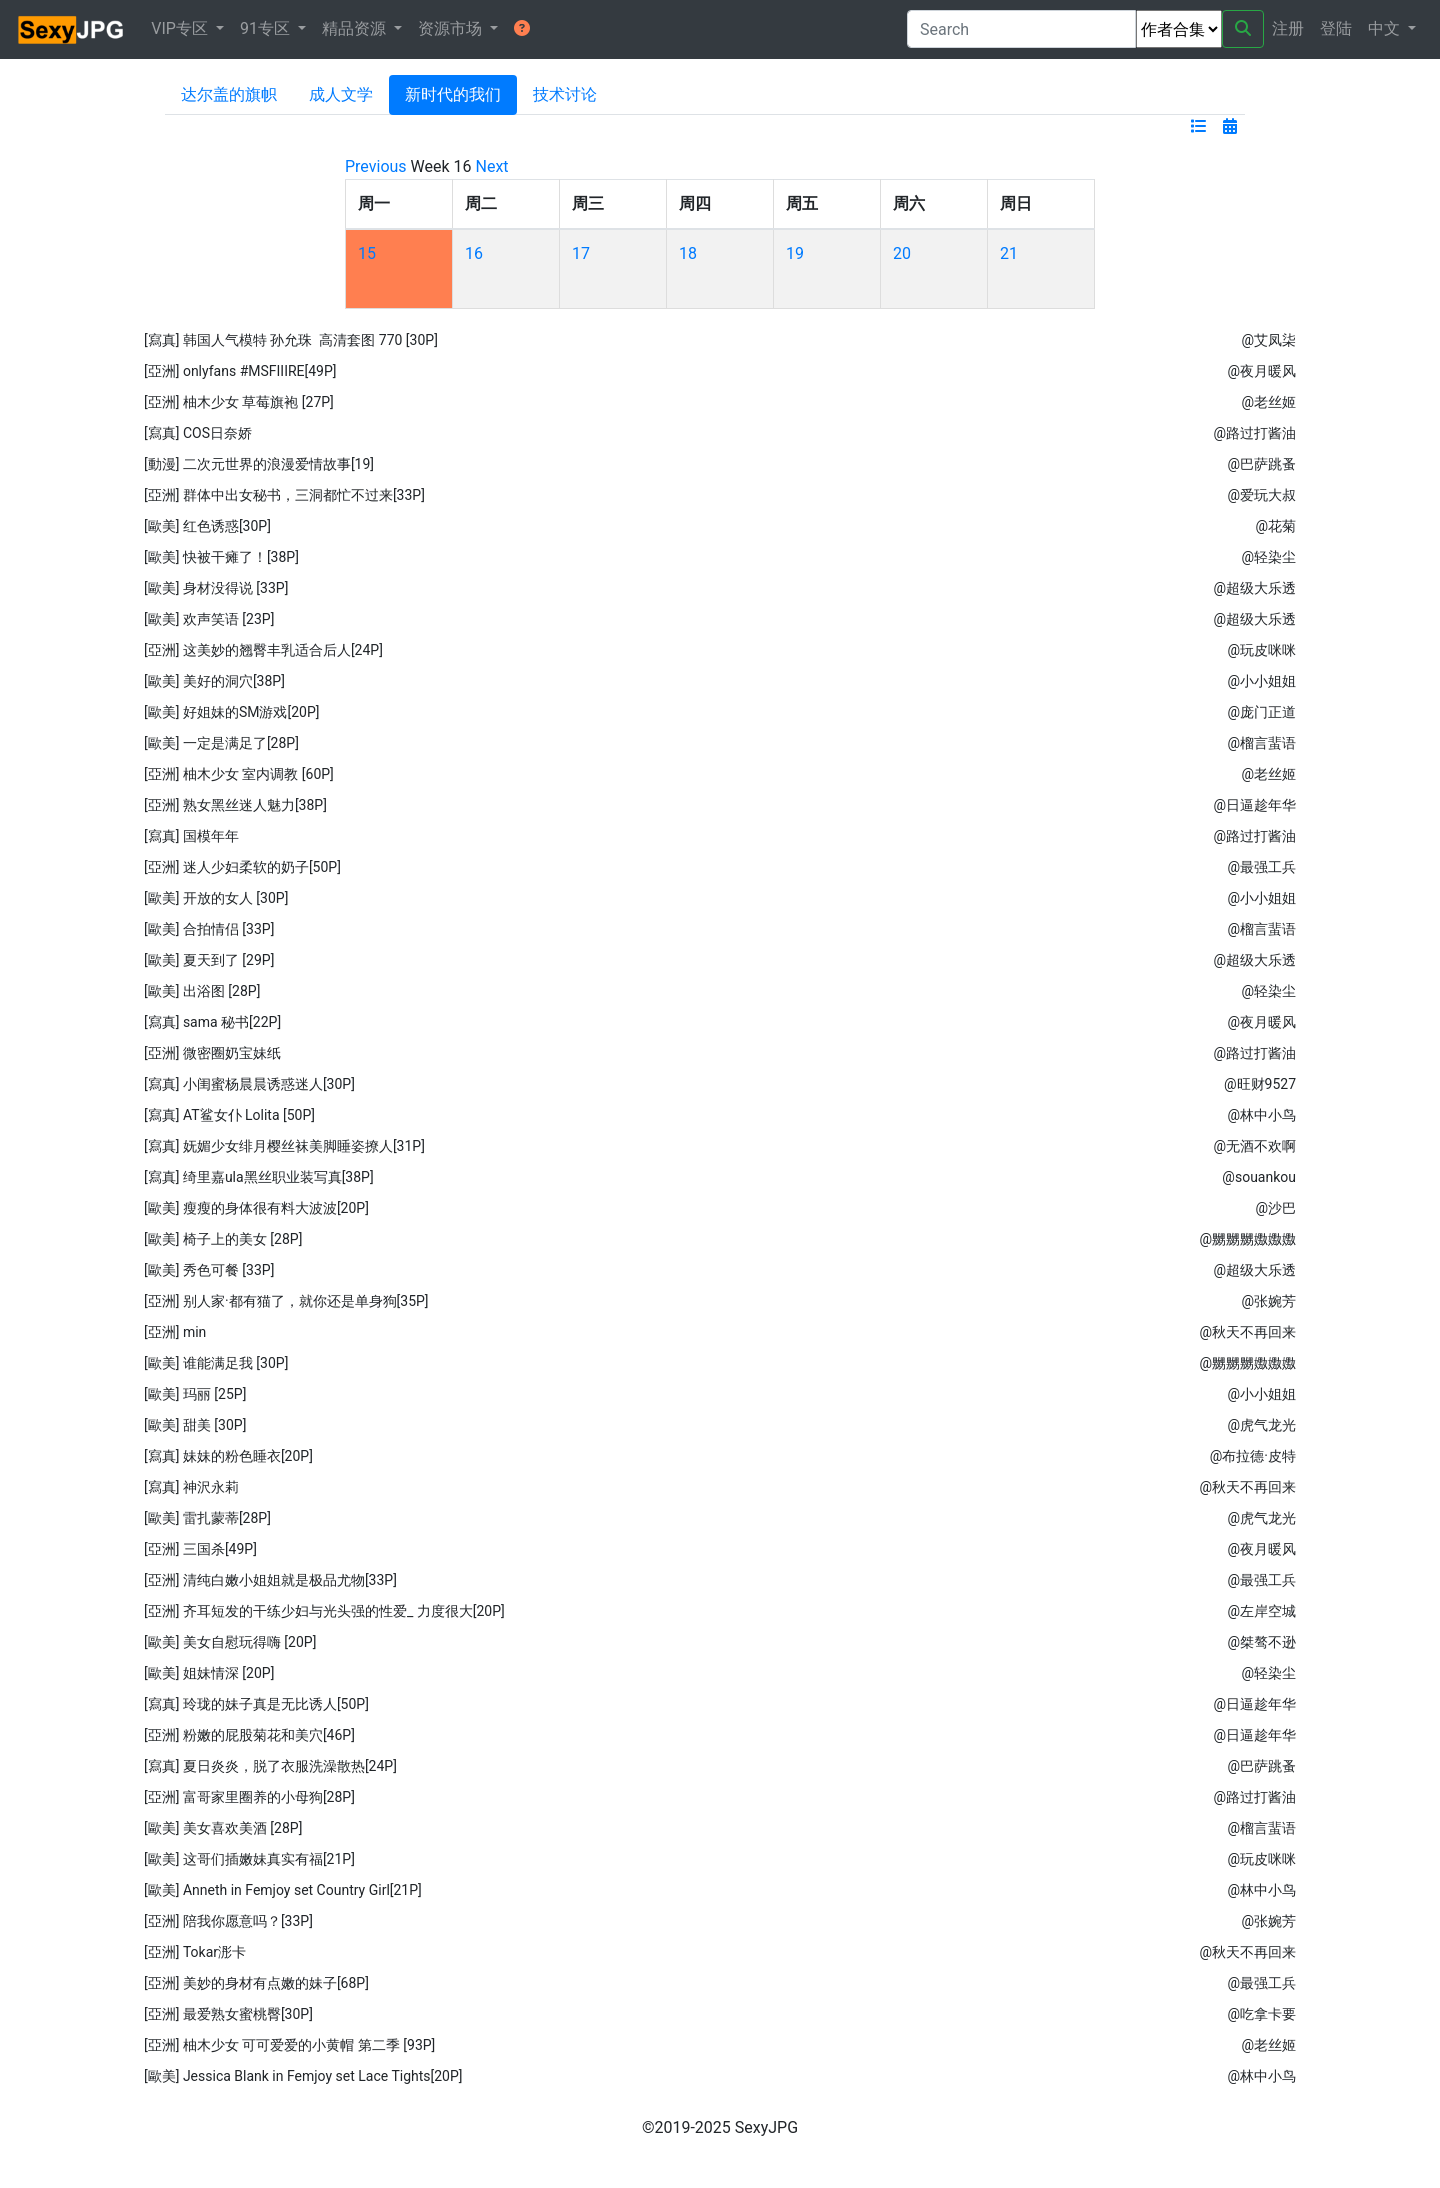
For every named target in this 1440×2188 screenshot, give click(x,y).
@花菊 (1275, 526)
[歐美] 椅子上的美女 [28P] (223, 1239)
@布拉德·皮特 (1253, 1456)
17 (581, 253)
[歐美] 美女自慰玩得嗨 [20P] (230, 1642)
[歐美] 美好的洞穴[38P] (214, 681)
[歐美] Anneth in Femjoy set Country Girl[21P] (283, 1890)
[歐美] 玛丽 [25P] (195, 1394)
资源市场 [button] (452, 28)
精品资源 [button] (356, 28)
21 (1009, 253)
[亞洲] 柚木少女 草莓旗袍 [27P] (239, 402)
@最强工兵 (1261, 867)
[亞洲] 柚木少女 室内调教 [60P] (239, 774)
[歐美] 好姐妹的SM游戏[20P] (231, 712)
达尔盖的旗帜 (229, 94)
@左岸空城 (1261, 1611)
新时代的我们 (453, 94)
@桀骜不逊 (1261, 1642)
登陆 (1336, 28)
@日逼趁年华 (1254, 805)
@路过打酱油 (1254, 433)
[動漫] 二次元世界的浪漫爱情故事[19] (259, 464)
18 (688, 253)
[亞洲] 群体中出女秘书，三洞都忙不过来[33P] (284, 495)
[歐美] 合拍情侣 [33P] (209, 929)
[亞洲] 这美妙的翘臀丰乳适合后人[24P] (263, 650)
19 (795, 253)
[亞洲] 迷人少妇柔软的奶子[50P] (242, 867)
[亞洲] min (175, 1332)
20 (902, 253)
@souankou (1259, 1177)
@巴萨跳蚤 (1261, 464)
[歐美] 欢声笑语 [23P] (209, 619)
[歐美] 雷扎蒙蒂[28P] (207, 1518)
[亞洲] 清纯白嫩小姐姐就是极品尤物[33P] (270, 1580)
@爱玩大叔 (1261, 495)
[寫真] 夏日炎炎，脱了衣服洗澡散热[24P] (270, 1766)
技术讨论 (565, 94)
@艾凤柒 (1268, 340)
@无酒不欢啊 (1254, 1146)
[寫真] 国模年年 (191, 836)
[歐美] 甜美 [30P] (195, 1425)
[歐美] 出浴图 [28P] (202, 991)
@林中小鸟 (1261, 1115)
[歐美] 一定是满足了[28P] (221, 743)
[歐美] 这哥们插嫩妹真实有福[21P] (249, 1859)
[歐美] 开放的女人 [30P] (216, 898)
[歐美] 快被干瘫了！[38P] (221, 557)
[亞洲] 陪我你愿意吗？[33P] (228, 1921)
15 (367, 253)
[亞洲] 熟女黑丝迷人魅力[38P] (235, 805)
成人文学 (341, 94)
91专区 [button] (267, 28)
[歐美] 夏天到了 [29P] (209, 960)
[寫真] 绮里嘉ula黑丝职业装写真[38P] (259, 1177)
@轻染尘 (1268, 557)
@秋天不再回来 (1247, 1332)
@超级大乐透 (1254, 588)
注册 (1288, 28)
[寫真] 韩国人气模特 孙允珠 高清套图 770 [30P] (291, 340)
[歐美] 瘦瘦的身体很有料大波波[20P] (256, 1208)
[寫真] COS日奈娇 (198, 433)
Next (492, 166)
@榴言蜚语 (1261, 743)
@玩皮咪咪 (1261, 650)
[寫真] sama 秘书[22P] (212, 1022)
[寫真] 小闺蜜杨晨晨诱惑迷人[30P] (249, 1084)
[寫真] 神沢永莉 (191, 1487)
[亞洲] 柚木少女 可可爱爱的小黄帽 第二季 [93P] (289, 2045)
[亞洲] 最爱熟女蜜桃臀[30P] (228, 2014)
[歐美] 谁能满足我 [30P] (216, 1363)
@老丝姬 (1268, 402)
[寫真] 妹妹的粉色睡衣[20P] (228, 1456)
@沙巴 (1275, 1208)
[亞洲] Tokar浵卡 (195, 1952)
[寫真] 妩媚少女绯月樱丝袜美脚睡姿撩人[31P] (284, 1146)
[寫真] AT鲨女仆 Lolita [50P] (229, 1115)
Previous (376, 166)
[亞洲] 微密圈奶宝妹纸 (212, 1053)
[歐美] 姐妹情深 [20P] (209, 1673)
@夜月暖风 (1261, 371)
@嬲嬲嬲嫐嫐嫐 (1247, 1239)
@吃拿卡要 (1261, 2014)
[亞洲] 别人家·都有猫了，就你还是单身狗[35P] (286, 1301)
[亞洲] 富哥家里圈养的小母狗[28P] (249, 1797)
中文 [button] (1386, 28)
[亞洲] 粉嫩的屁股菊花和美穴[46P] (249, 1735)
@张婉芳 (1268, 1301)
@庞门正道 (1261, 712)
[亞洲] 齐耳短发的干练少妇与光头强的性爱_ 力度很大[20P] (324, 1611)
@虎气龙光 (1261, 1425)
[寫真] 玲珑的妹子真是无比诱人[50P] (256, 1704)
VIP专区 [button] (181, 28)
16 (474, 253)
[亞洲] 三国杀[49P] (200, 1549)
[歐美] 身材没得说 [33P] (216, 588)
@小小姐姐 (1261, 681)
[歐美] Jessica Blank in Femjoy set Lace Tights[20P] (303, 2076)
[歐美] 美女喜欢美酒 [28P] (223, 1828)
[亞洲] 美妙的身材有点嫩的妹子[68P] (256, 1983)
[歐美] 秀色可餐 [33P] (209, 1270)
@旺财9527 (1260, 1084)
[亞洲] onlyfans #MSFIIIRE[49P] (240, 371)
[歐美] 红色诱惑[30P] (207, 526)
